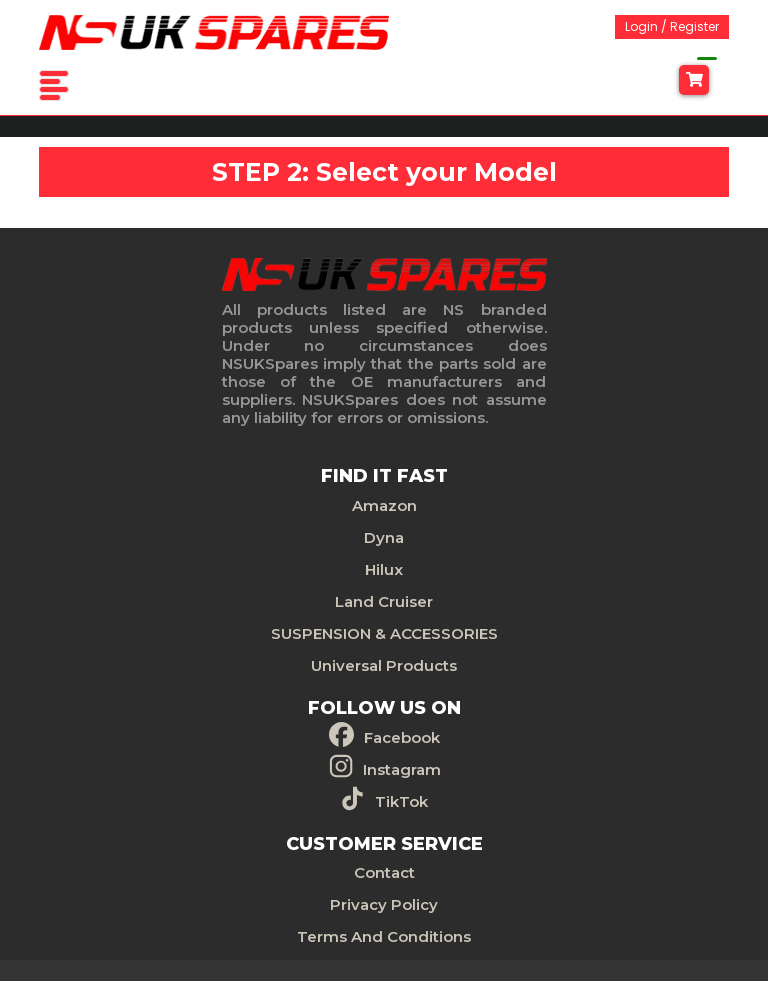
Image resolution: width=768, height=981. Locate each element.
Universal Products (384, 665)
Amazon (384, 505)
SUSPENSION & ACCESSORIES (384, 633)
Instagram (402, 769)
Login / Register (672, 26)
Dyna (384, 537)
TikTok (401, 801)
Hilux (384, 569)
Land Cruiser (384, 601)
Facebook (402, 737)
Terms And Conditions (384, 936)
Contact (384, 872)
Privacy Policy (384, 904)
